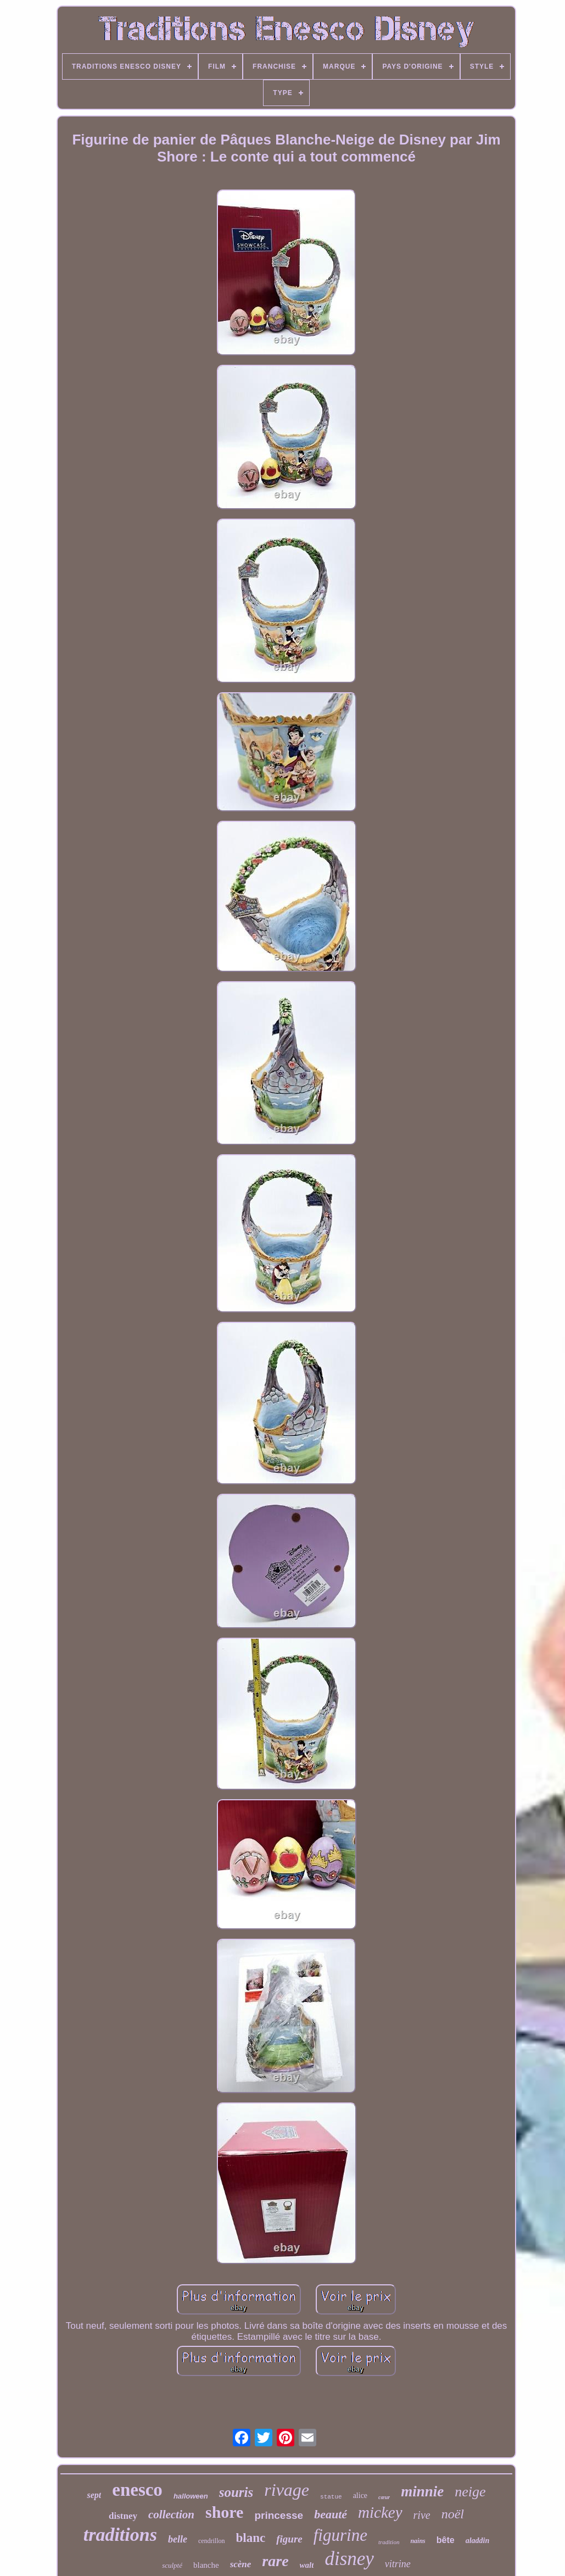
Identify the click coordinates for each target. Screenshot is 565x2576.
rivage (286, 2490)
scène (240, 2564)
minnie (422, 2491)
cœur (384, 2497)
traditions (120, 2534)
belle (177, 2539)
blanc (251, 2538)
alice (360, 2495)
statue (331, 2497)
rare (275, 2560)
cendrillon (211, 2541)
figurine (340, 2535)
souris (236, 2492)
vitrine (398, 2563)
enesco (137, 2490)
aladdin (478, 2540)
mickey (380, 2512)
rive (421, 2515)
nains (417, 2541)
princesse (278, 2515)
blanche (206, 2565)
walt (307, 2565)
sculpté (172, 2565)
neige (470, 2492)
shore (224, 2512)
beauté (330, 2514)
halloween (191, 2496)
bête (446, 2540)
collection (171, 2514)
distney (123, 2516)
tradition (389, 2542)
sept (94, 2495)
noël (452, 2514)
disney (349, 2558)
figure (289, 2539)
